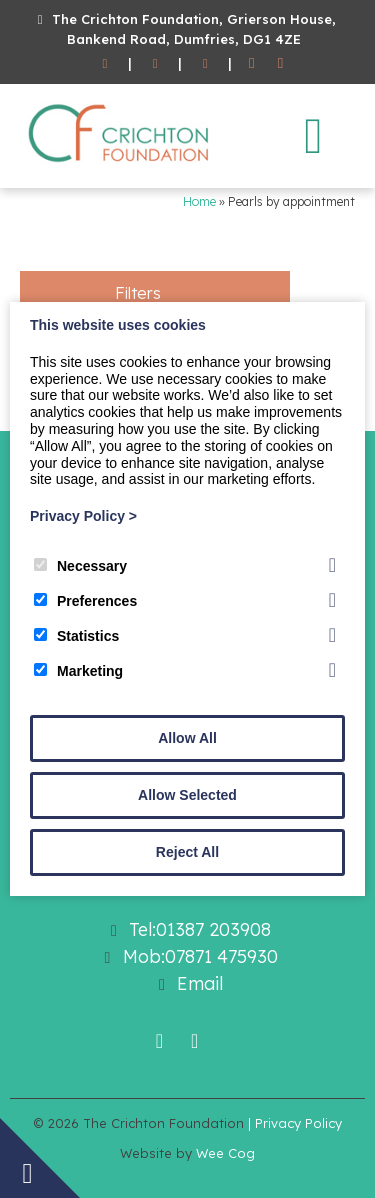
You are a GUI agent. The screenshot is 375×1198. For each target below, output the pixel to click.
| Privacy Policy (295, 1123)
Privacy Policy (83, 516)
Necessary (80, 566)
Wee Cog (225, 1153)
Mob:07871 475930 (200, 956)
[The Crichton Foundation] (120, 166)
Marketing (78, 671)
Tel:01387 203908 (200, 929)
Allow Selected (187, 795)
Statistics (76, 636)
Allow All (187, 738)
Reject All (187, 852)
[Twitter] (280, 64)
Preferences (85, 601)
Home (199, 201)
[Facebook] (251, 64)
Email (200, 983)
